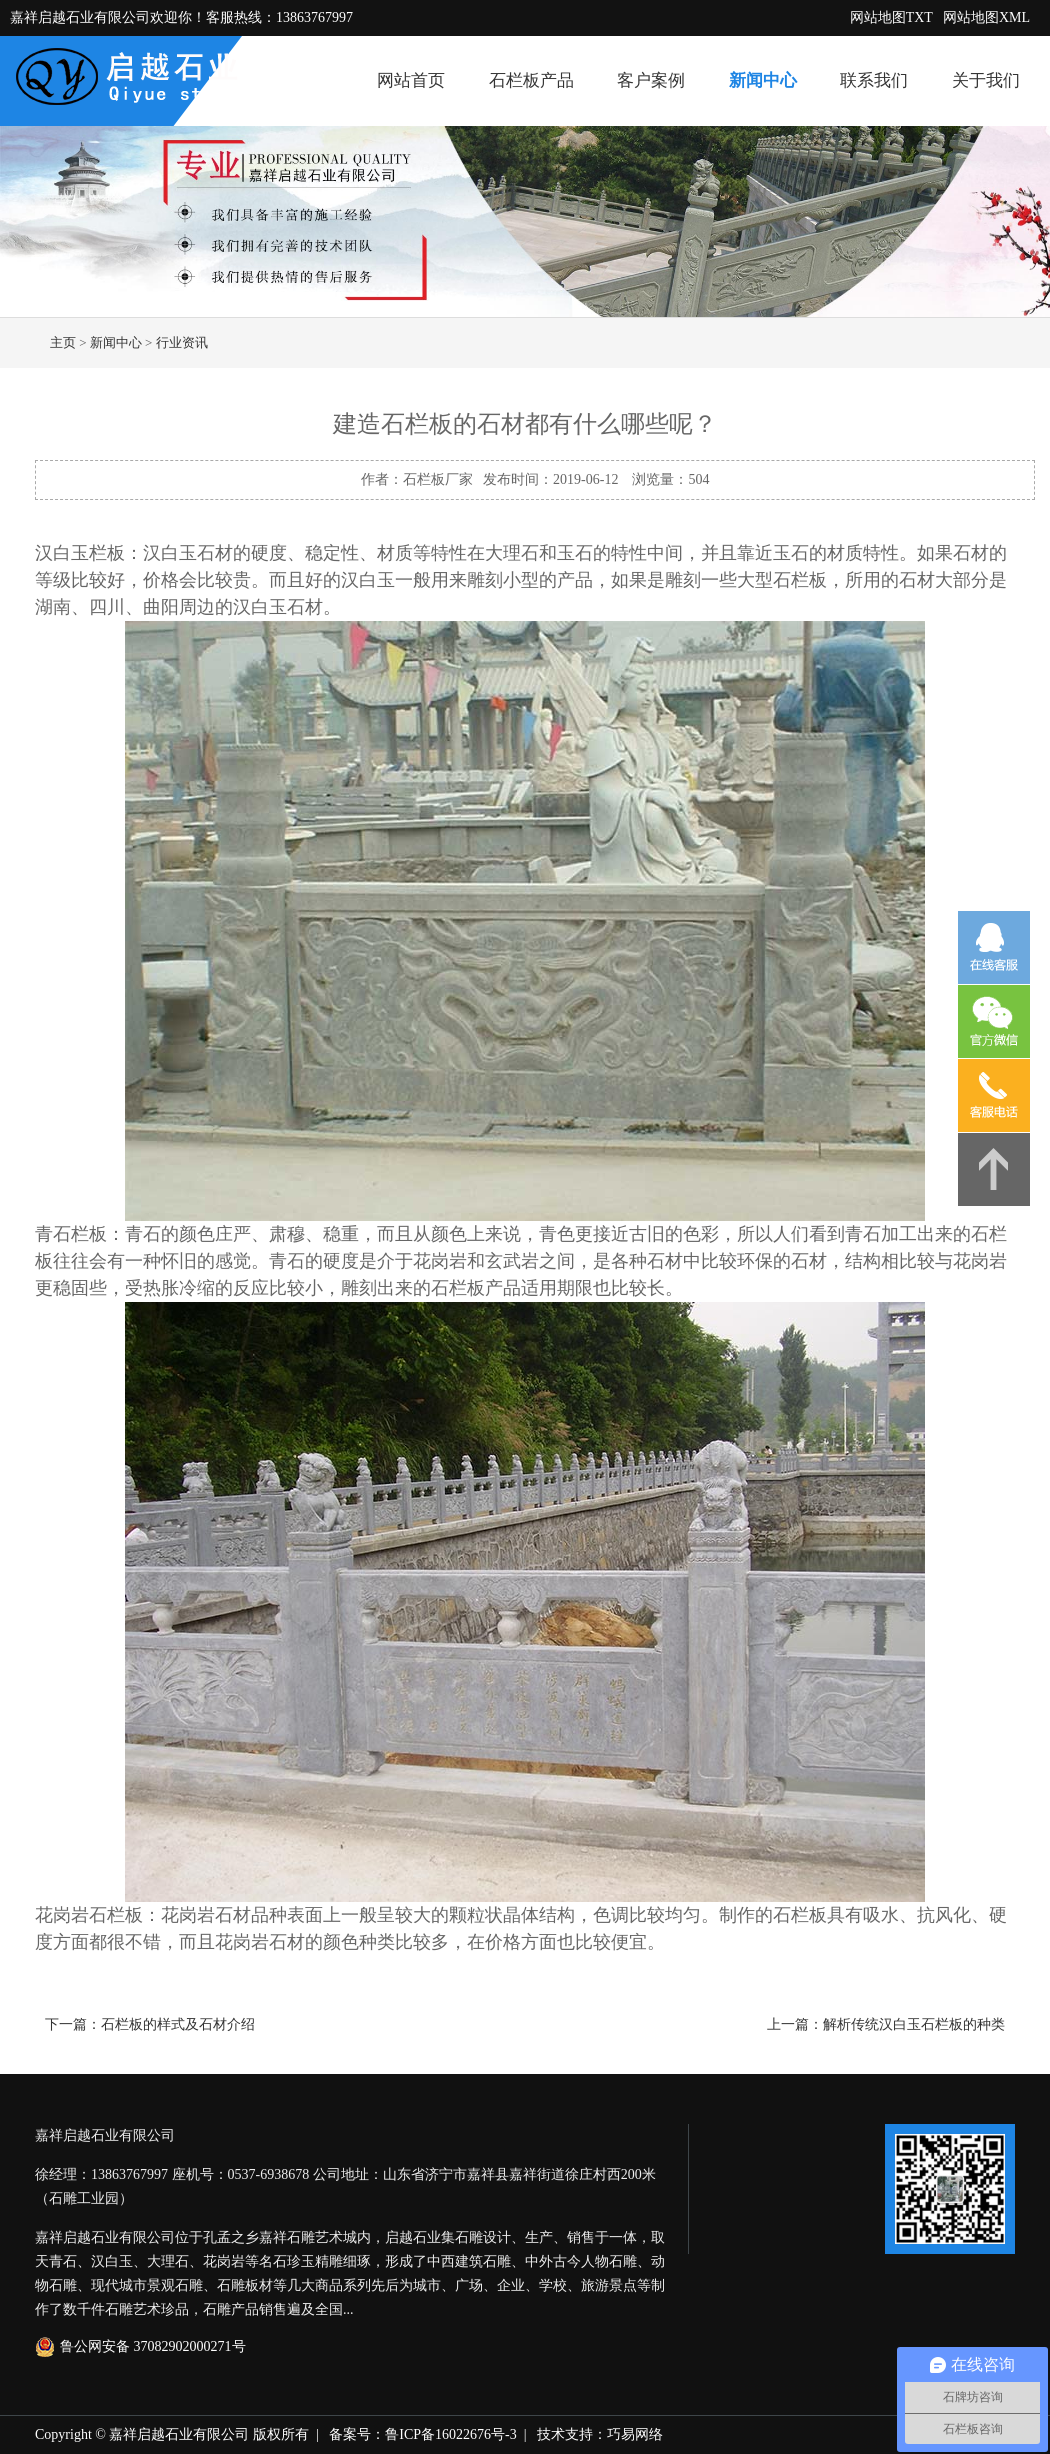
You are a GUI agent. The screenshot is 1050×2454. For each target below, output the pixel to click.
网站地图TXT (891, 17)
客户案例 (651, 80)
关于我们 (986, 80)
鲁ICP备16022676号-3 (450, 2434)
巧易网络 (635, 2434)
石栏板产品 (531, 80)
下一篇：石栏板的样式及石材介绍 (150, 2024)
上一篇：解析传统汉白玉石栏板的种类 (886, 2024)
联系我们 (874, 80)
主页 (63, 342)
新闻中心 (763, 80)
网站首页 (411, 80)
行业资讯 (182, 342)
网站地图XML (986, 17)
